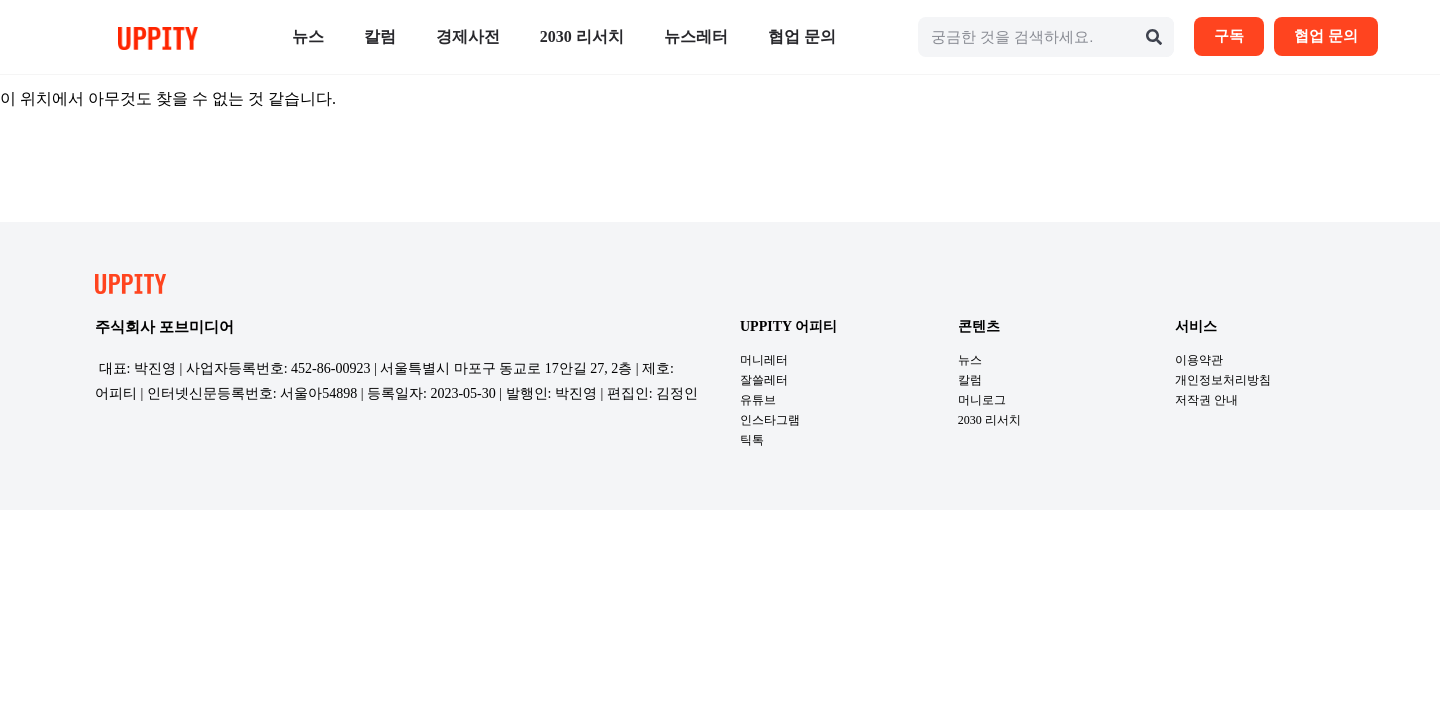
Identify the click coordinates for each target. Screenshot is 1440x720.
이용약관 (1199, 360)
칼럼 (380, 36)
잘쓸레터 (764, 380)
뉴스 (308, 36)
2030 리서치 (582, 36)
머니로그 (982, 400)
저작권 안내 (1206, 400)
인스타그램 (770, 420)
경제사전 (468, 36)
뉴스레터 (696, 36)
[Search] (1154, 37)
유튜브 (758, 400)
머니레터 (764, 360)
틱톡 (752, 440)
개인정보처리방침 (1223, 380)
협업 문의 (802, 36)
